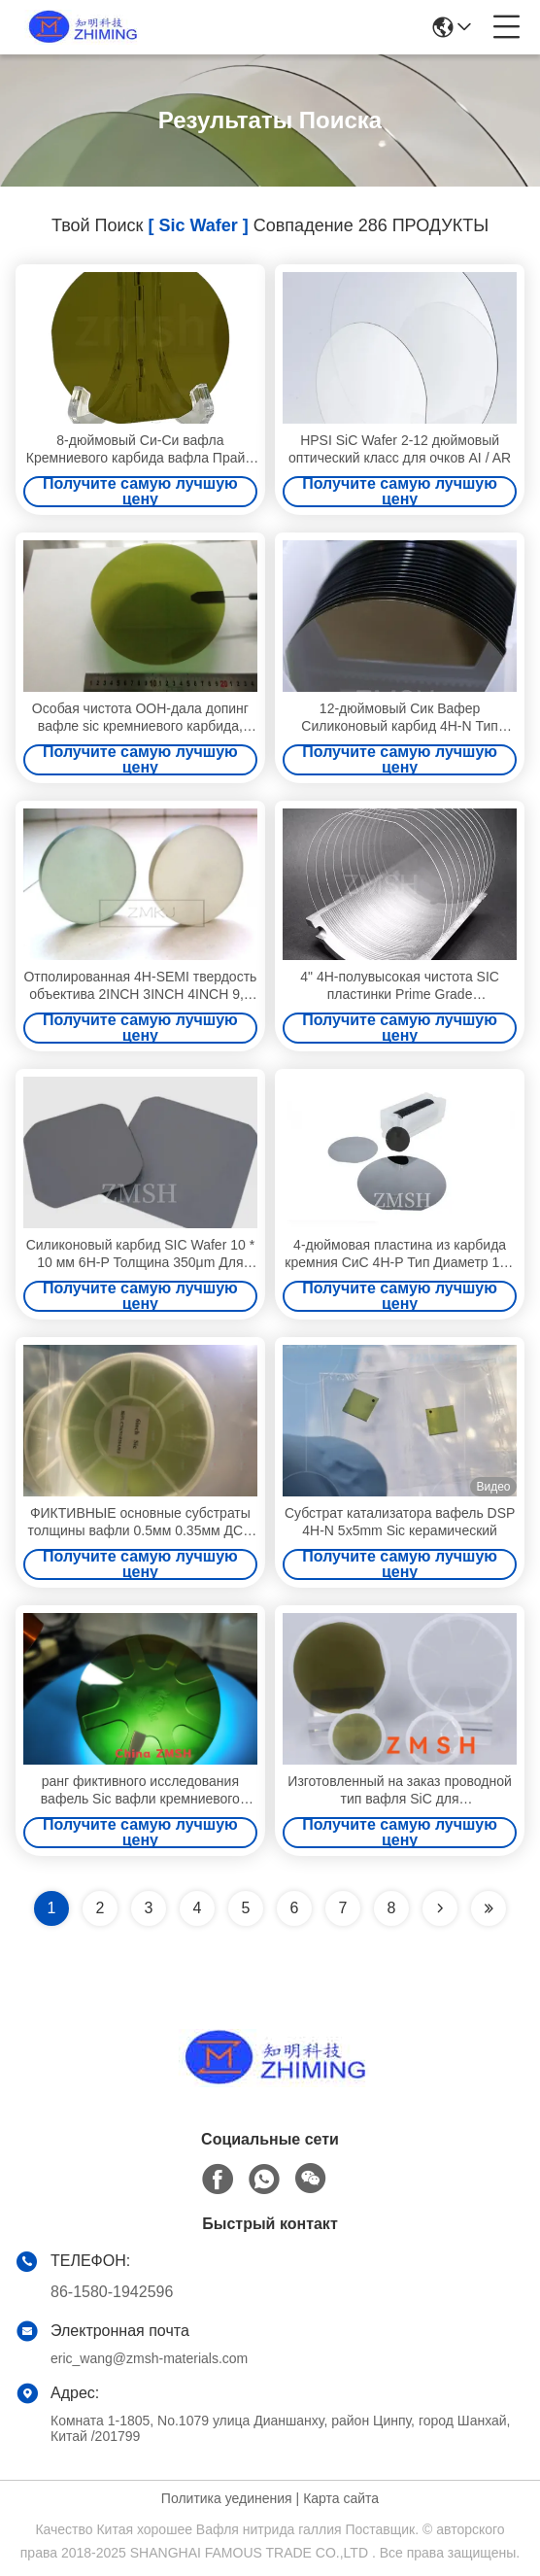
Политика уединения (226, 2498)
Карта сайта (341, 2498)
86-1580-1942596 (112, 2292)
